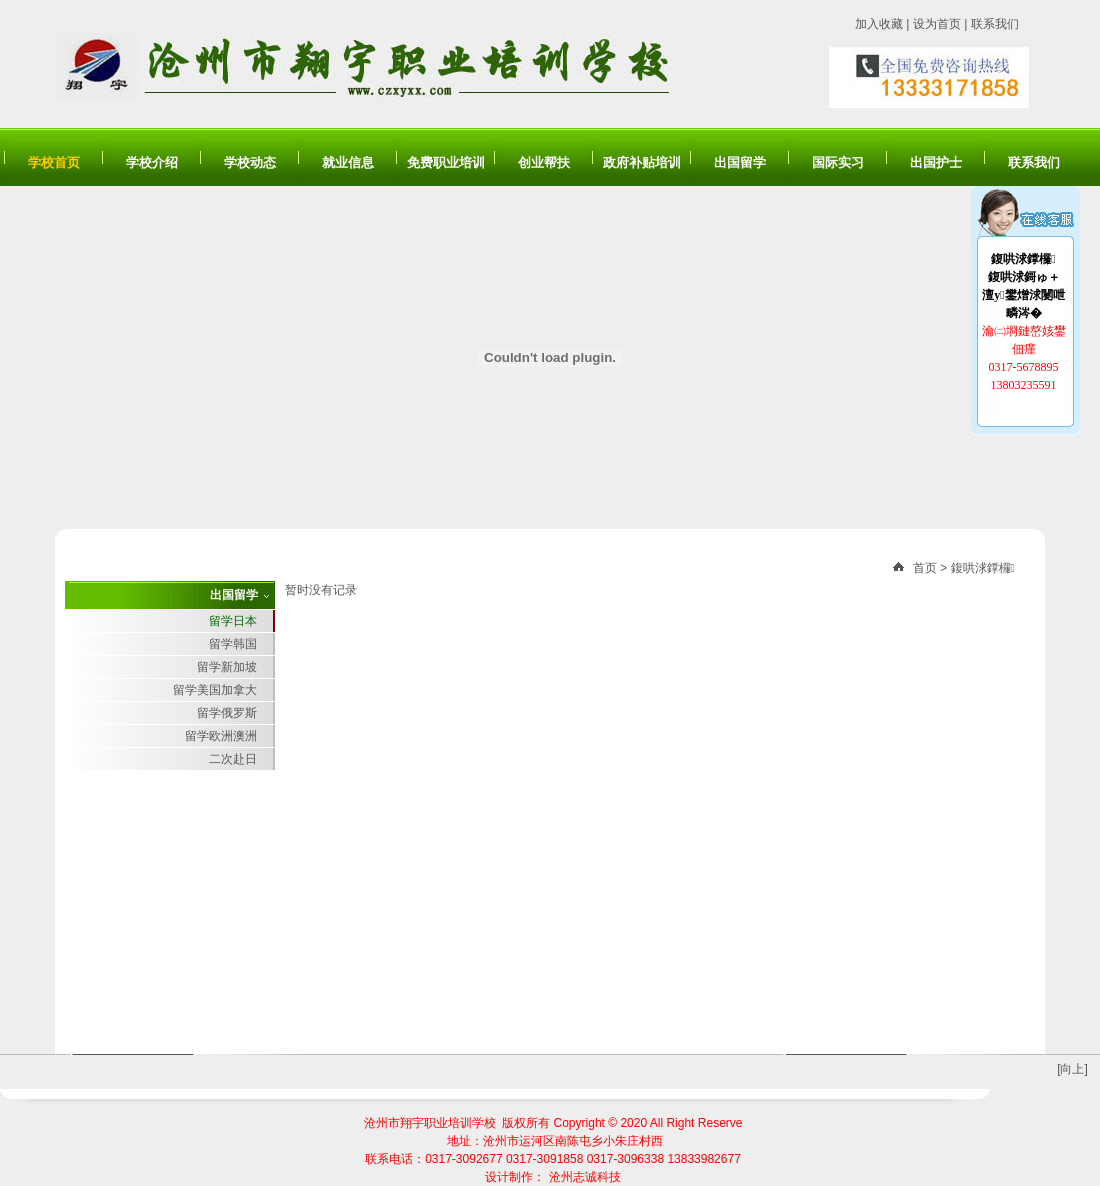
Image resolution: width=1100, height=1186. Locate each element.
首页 (925, 568)
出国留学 (740, 162)
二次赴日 (233, 759)
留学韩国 (233, 644)
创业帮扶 (544, 162)
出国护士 (936, 162)
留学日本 (233, 621)
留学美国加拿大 (215, 690)
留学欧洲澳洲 (221, 736)
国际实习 (838, 162)
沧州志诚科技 (585, 1177)
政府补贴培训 (642, 162)
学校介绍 (152, 162)
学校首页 (54, 162)
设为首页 (937, 24)
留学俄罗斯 (227, 713)
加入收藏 (879, 24)
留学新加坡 (227, 667)
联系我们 (995, 24)
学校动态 (250, 162)
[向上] (1072, 1069)
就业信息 (348, 162)
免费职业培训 (446, 162)
